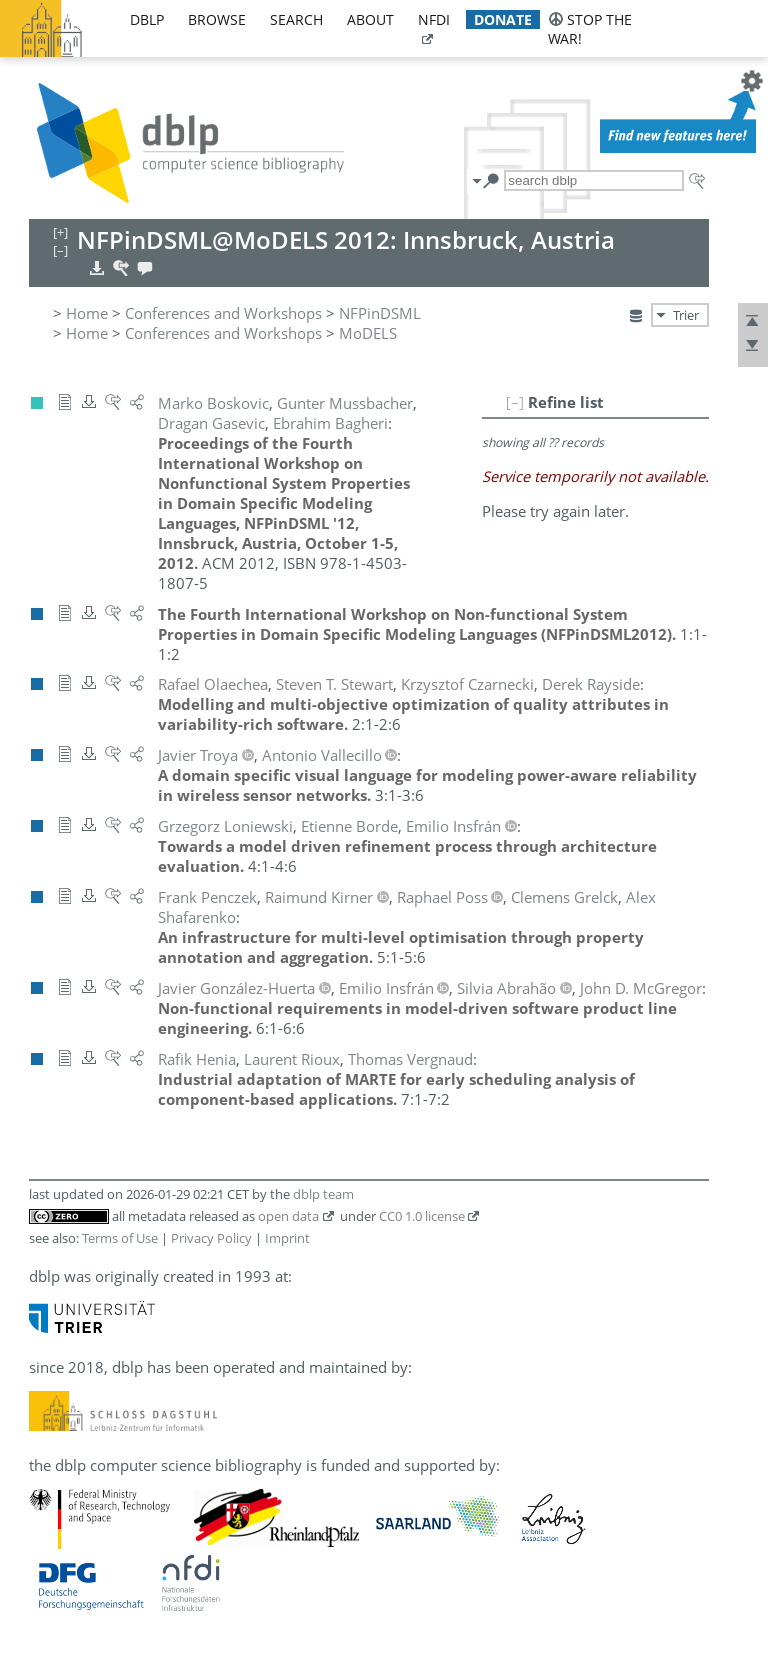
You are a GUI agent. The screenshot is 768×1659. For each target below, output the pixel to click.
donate (503, 19)
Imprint (287, 1238)
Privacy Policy (211, 1238)
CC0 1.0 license (422, 1216)
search (296, 19)
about (370, 19)
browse (217, 19)
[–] (515, 402)
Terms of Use (120, 1238)
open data (288, 1216)
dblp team (323, 1194)
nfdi (434, 19)
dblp (147, 19)
